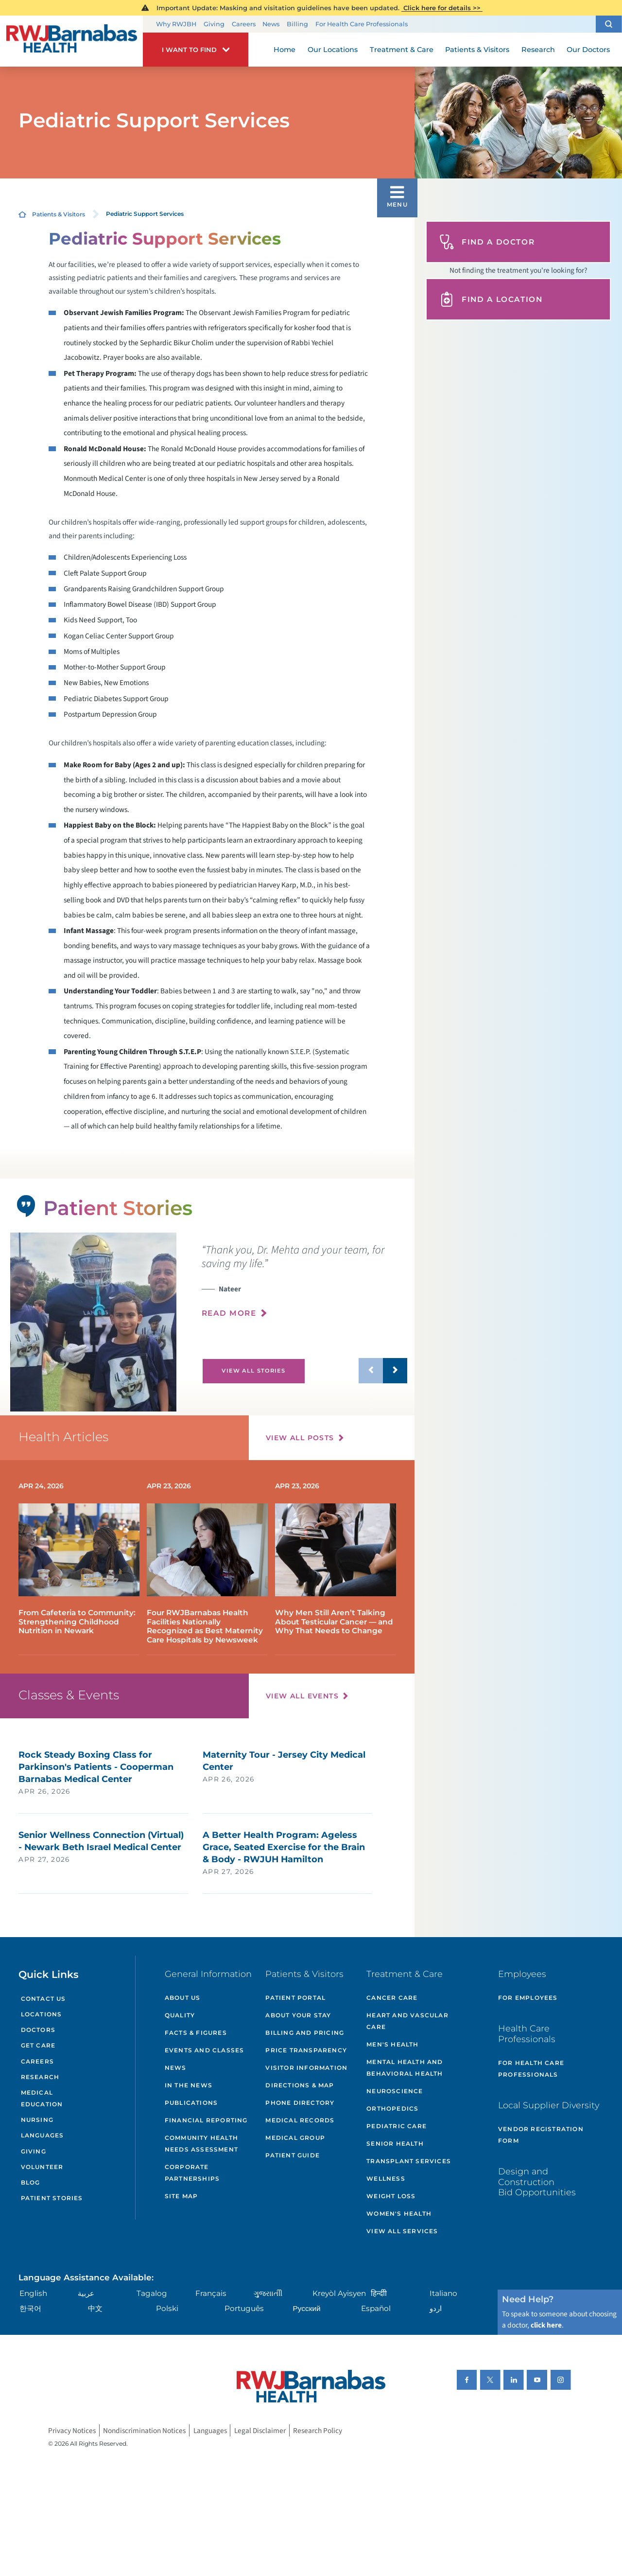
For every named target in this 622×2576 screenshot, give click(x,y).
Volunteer (42, 2166)
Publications (191, 2102)
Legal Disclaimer (260, 2430)
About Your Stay (298, 2015)
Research (40, 2077)
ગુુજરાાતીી (268, 2293)
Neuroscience (394, 2091)
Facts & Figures (196, 2032)
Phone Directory (299, 2102)
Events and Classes (204, 2050)
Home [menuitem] (284, 49)
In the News (188, 2085)
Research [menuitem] (538, 49)
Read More (229, 1313)
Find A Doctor (487, 241)
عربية (86, 2293)
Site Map (181, 2196)
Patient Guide (292, 2155)
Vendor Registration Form (541, 2134)
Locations (41, 2014)
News (270, 24)
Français (210, 2293)
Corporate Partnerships (192, 2172)
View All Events (302, 1696)
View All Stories (253, 1370)
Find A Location (490, 299)
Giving (214, 24)
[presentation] (304, 1286)
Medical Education (42, 2098)
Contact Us (43, 1998)
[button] (609, 24)
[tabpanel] (93, 1322)
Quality (180, 2015)
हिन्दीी (379, 2293)
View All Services (402, 2231)
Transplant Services (408, 2161)
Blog (30, 2182)
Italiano (443, 2293)
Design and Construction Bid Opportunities (537, 2181)
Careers (244, 24)
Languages (42, 2135)
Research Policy (317, 2430)
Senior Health (395, 2143)
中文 (95, 2308)
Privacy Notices (72, 2430)
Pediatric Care (396, 2126)
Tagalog (152, 2293)
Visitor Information (306, 2067)
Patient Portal (295, 1997)
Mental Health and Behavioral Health (404, 2067)
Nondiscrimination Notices (144, 2430)
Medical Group (295, 2137)
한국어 (30, 2308)
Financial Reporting (206, 2120)
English (33, 2293)
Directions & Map (299, 2085)
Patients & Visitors (58, 214)
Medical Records (299, 2120)
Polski (167, 2308)
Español (376, 2308)
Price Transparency (306, 2050)
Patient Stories (52, 2198)
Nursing (37, 2119)
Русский (307, 2308)
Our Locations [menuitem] (333, 49)
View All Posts (300, 1437)
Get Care (38, 2045)
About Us (183, 1997)
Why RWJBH (176, 24)
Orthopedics (392, 2108)
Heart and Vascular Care (407, 2020)
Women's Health (399, 2213)
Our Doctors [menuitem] (588, 49)
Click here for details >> (442, 8)
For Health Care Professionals (361, 24)
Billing (297, 24)
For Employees (528, 1997)
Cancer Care (391, 1997)
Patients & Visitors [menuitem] (477, 49)
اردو (436, 2308)
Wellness (385, 2178)
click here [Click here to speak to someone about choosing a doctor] (546, 2325)
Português (244, 2308)
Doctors (38, 2029)
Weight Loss (390, 2196)
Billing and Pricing (304, 2032)
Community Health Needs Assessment (201, 2143)
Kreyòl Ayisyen (339, 2293)
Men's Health (392, 2044)
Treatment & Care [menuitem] (401, 49)
